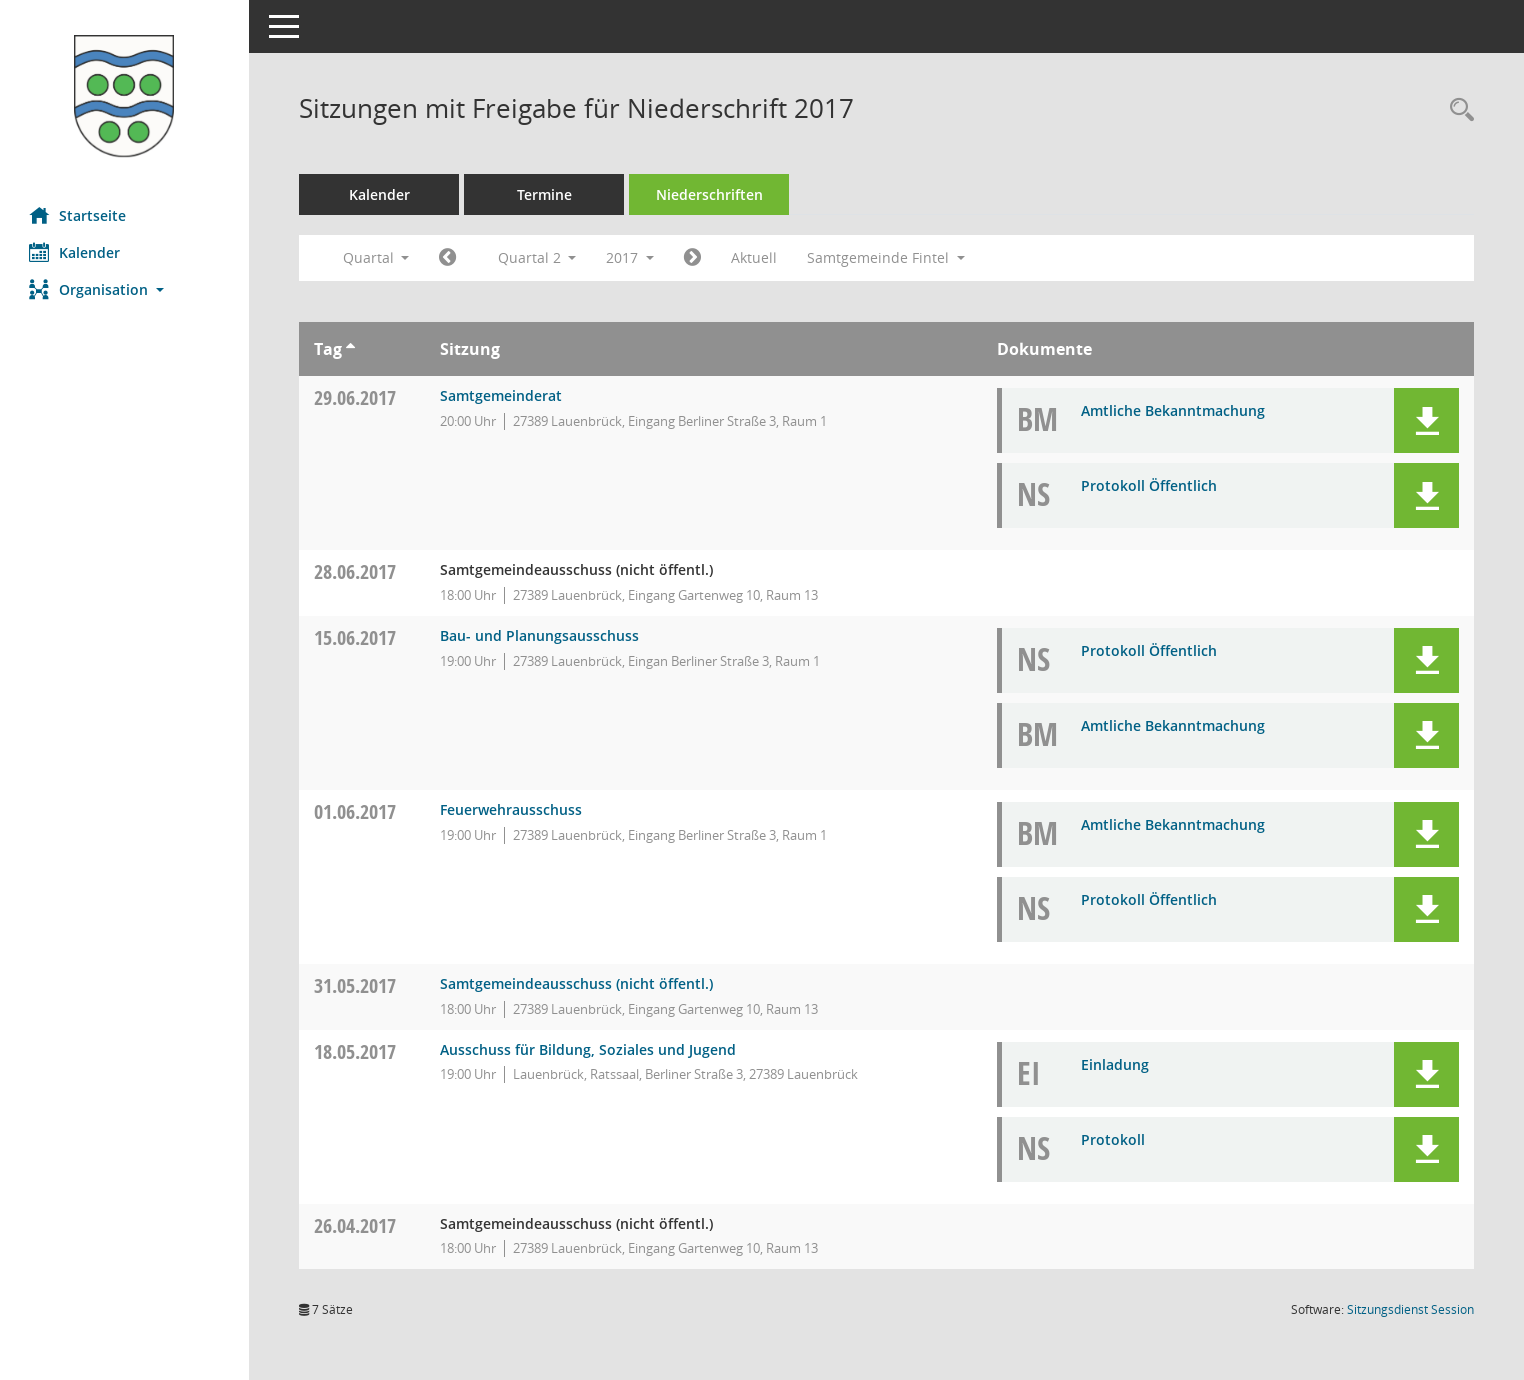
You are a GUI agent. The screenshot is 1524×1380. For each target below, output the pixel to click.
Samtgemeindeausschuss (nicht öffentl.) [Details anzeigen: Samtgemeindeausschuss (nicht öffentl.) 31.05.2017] (576, 983)
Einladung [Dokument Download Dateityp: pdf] (1116, 1064)
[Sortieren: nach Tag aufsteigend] (351, 349)
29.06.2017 (356, 397)
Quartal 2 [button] (537, 257)
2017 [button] (631, 257)
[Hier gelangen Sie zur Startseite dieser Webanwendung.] (125, 96)
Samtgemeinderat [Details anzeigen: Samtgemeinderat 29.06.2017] (501, 395)
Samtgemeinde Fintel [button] (887, 257)
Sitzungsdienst (1410, 1309)
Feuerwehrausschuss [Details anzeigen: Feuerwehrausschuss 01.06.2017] (511, 809)
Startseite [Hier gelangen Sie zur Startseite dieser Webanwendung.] (78, 215)
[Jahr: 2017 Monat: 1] (448, 258)
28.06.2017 (356, 571)
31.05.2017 (356, 985)
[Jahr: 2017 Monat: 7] (693, 258)
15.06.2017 (356, 637)
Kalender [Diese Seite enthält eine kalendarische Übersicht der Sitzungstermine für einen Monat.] (75, 252)
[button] (125, 289)
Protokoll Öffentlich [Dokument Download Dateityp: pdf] (1150, 485)
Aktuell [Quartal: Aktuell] (755, 257)
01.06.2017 (356, 811)
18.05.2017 (356, 1051)
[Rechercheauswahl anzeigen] (1457, 110)
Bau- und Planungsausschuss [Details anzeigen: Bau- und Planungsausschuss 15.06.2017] (539, 635)
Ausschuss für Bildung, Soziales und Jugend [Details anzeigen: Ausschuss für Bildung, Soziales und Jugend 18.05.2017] (588, 1049)
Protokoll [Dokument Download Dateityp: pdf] (1114, 1139)
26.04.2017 (356, 1225)
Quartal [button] (376, 257)
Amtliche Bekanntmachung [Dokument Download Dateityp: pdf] (1174, 410)
